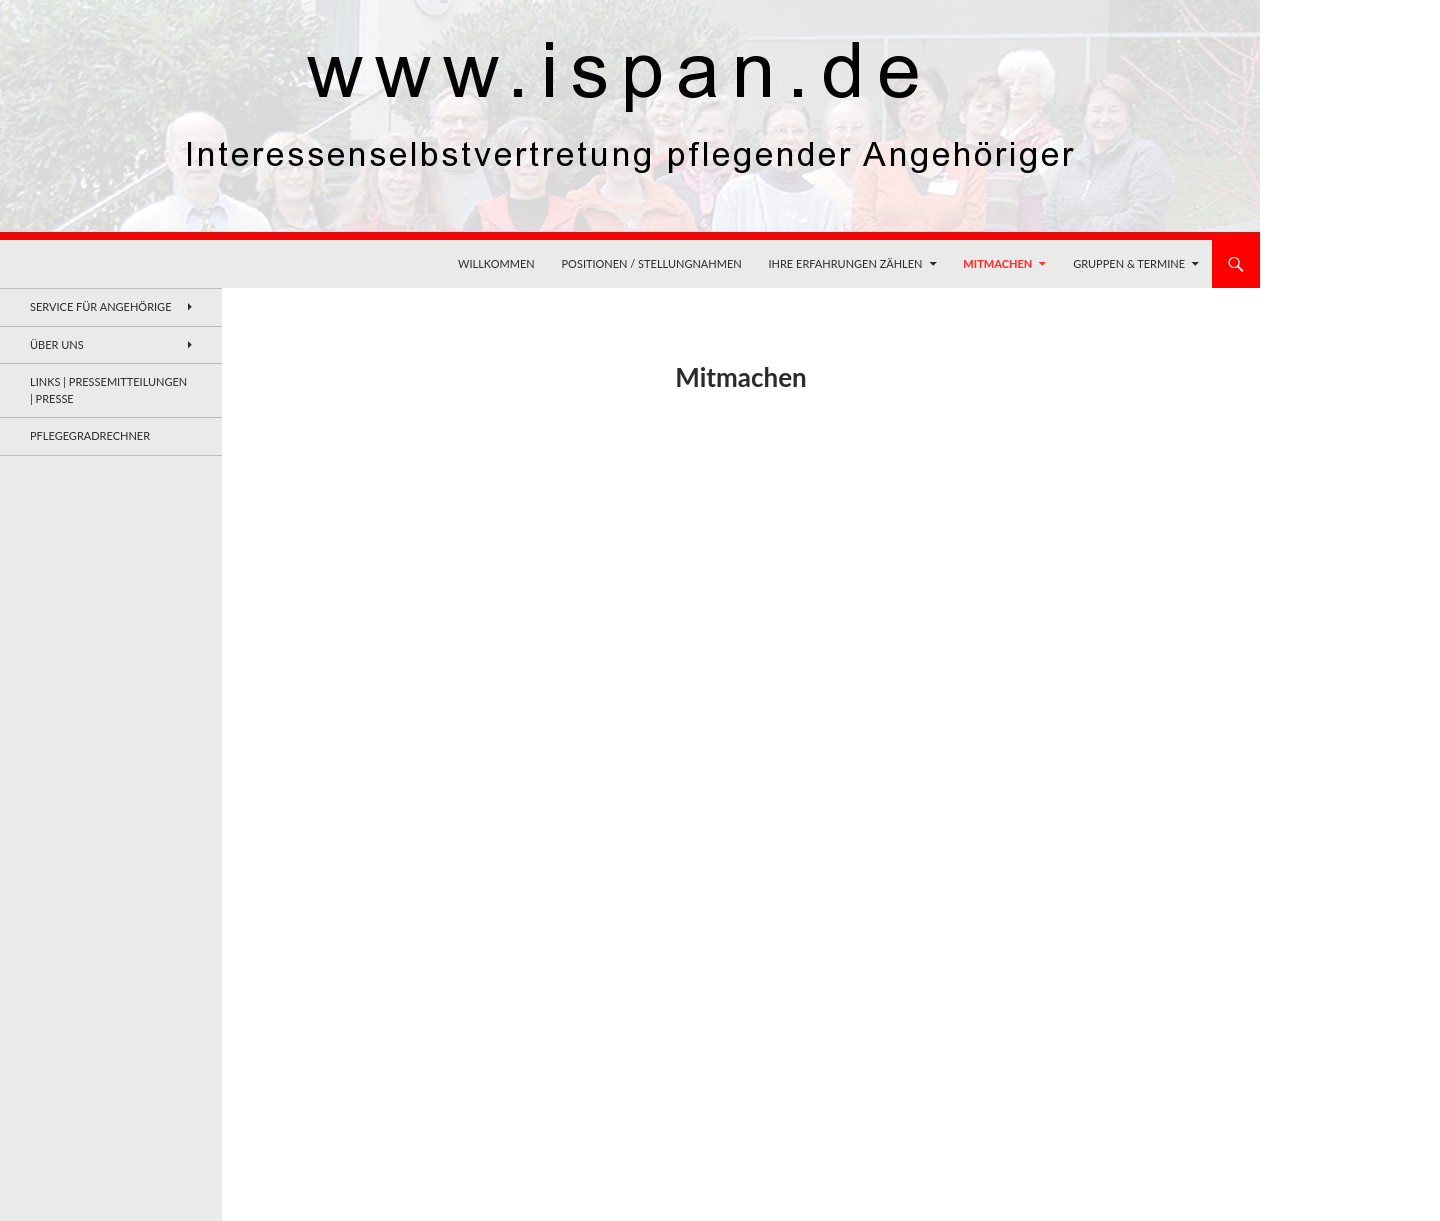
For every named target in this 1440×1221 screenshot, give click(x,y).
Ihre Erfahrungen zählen (845, 263)
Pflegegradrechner (90, 435)
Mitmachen (997, 263)
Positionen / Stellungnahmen (652, 263)
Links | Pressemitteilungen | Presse (108, 390)
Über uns (57, 344)
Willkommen (496, 263)
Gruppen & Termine (1129, 263)
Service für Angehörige (101, 306)
